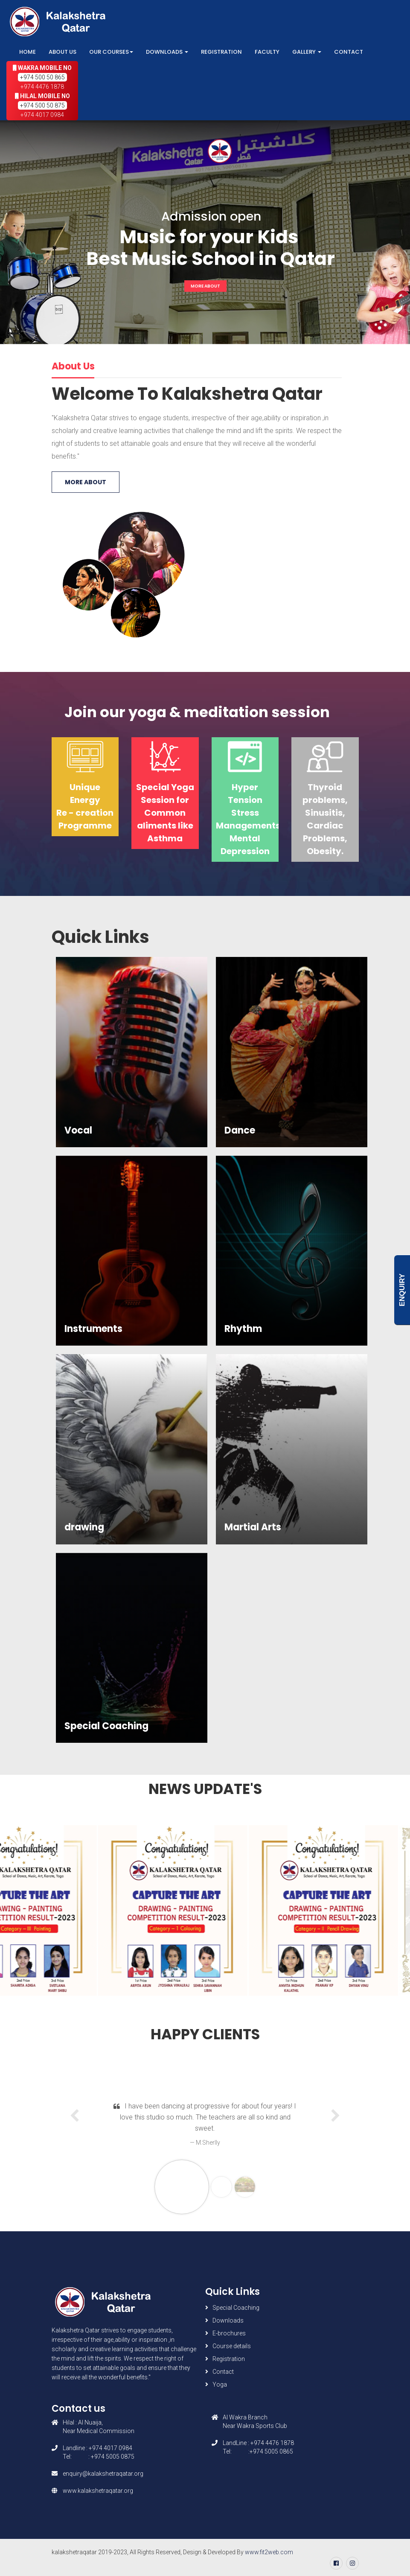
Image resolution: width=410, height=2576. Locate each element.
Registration (221, 52)
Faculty (267, 52)
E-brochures (229, 2333)
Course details (231, 2346)
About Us (62, 52)
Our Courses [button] (111, 52)
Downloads (228, 2320)
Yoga (219, 2384)
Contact (348, 52)
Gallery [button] (306, 52)
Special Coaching (235, 2307)
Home (27, 52)
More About (205, 286)
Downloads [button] (167, 52)
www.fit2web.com (269, 2552)
